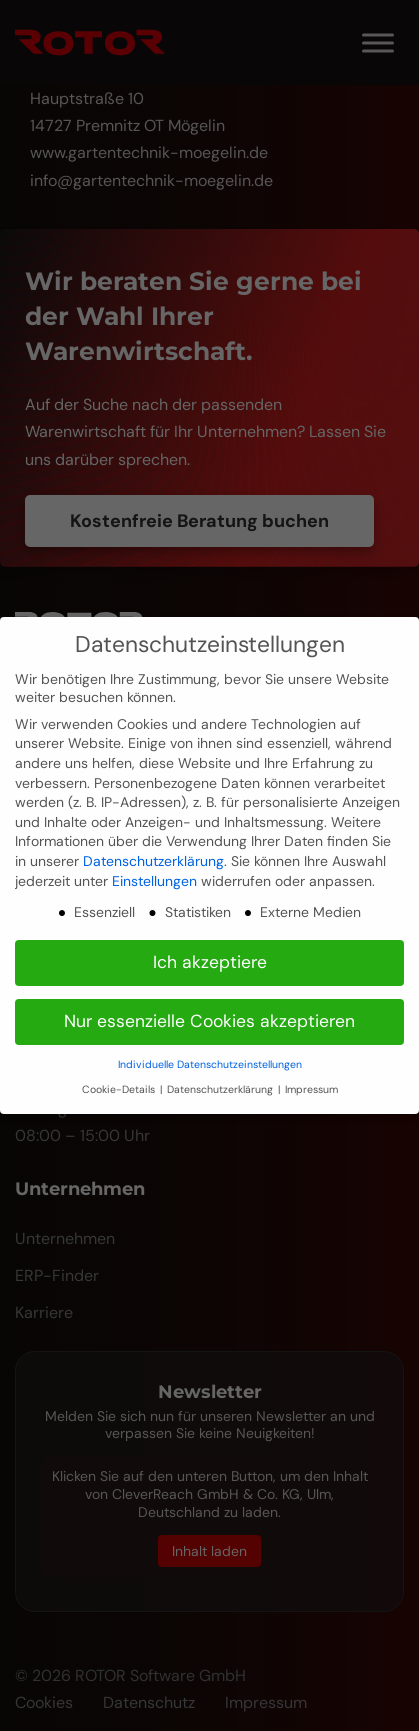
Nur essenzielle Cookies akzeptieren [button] (209, 1021)
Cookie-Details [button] (120, 1089)
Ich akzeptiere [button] (210, 962)
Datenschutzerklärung (153, 861)
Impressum (311, 1089)
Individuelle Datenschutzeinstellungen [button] (210, 1064)
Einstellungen (154, 881)
